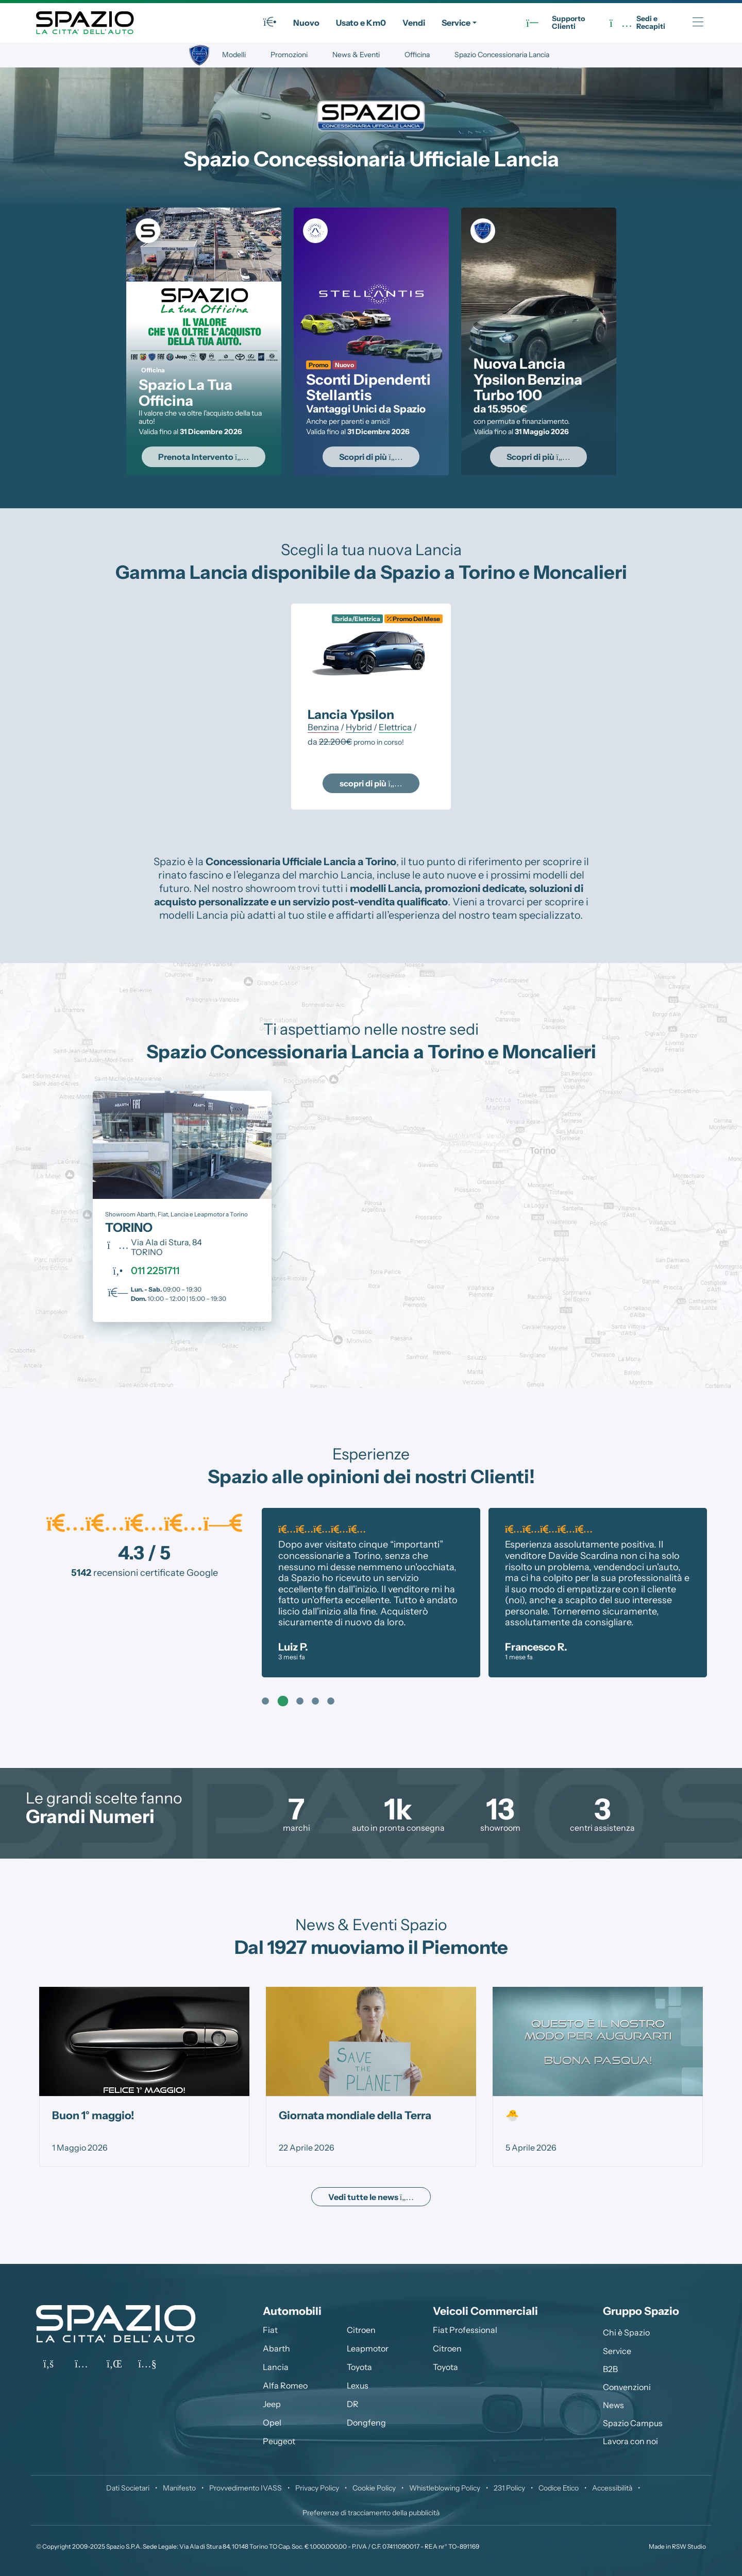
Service (456, 23)
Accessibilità (612, 2488)
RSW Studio (689, 2546)
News (613, 2405)
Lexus (357, 2385)
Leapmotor (368, 2348)
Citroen (361, 2330)
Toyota (359, 2367)
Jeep (272, 2404)
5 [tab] (331, 1701)
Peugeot (279, 2441)
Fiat (270, 2330)
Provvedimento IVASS (245, 2488)
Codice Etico (558, 2488)
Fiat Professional (465, 2330)
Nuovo (306, 23)
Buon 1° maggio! (93, 2115)
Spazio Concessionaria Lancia (501, 54)
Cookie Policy (374, 2488)
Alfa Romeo (285, 2385)
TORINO (129, 1227)
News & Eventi (356, 54)
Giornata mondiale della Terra (355, 2115)
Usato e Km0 (361, 23)
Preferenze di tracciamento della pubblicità (371, 2512)
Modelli (234, 54)
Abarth (276, 2348)
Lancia (276, 2367)
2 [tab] (281, 1701)
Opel (272, 2422)
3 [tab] (300, 1701)
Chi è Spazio (626, 2332)
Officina (417, 54)
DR (353, 2404)
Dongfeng (366, 2422)
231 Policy (509, 2488)
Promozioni (289, 54)
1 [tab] (265, 1701)
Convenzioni (627, 2387)
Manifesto (179, 2488)
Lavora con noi (630, 2441)
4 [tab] (315, 1701)
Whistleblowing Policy (444, 2488)
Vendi (413, 23)
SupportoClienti (555, 23)
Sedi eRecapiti (637, 23)
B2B (610, 2369)
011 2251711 (155, 1270)
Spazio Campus (633, 2423)
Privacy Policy (317, 2488)
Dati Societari (127, 2488)
